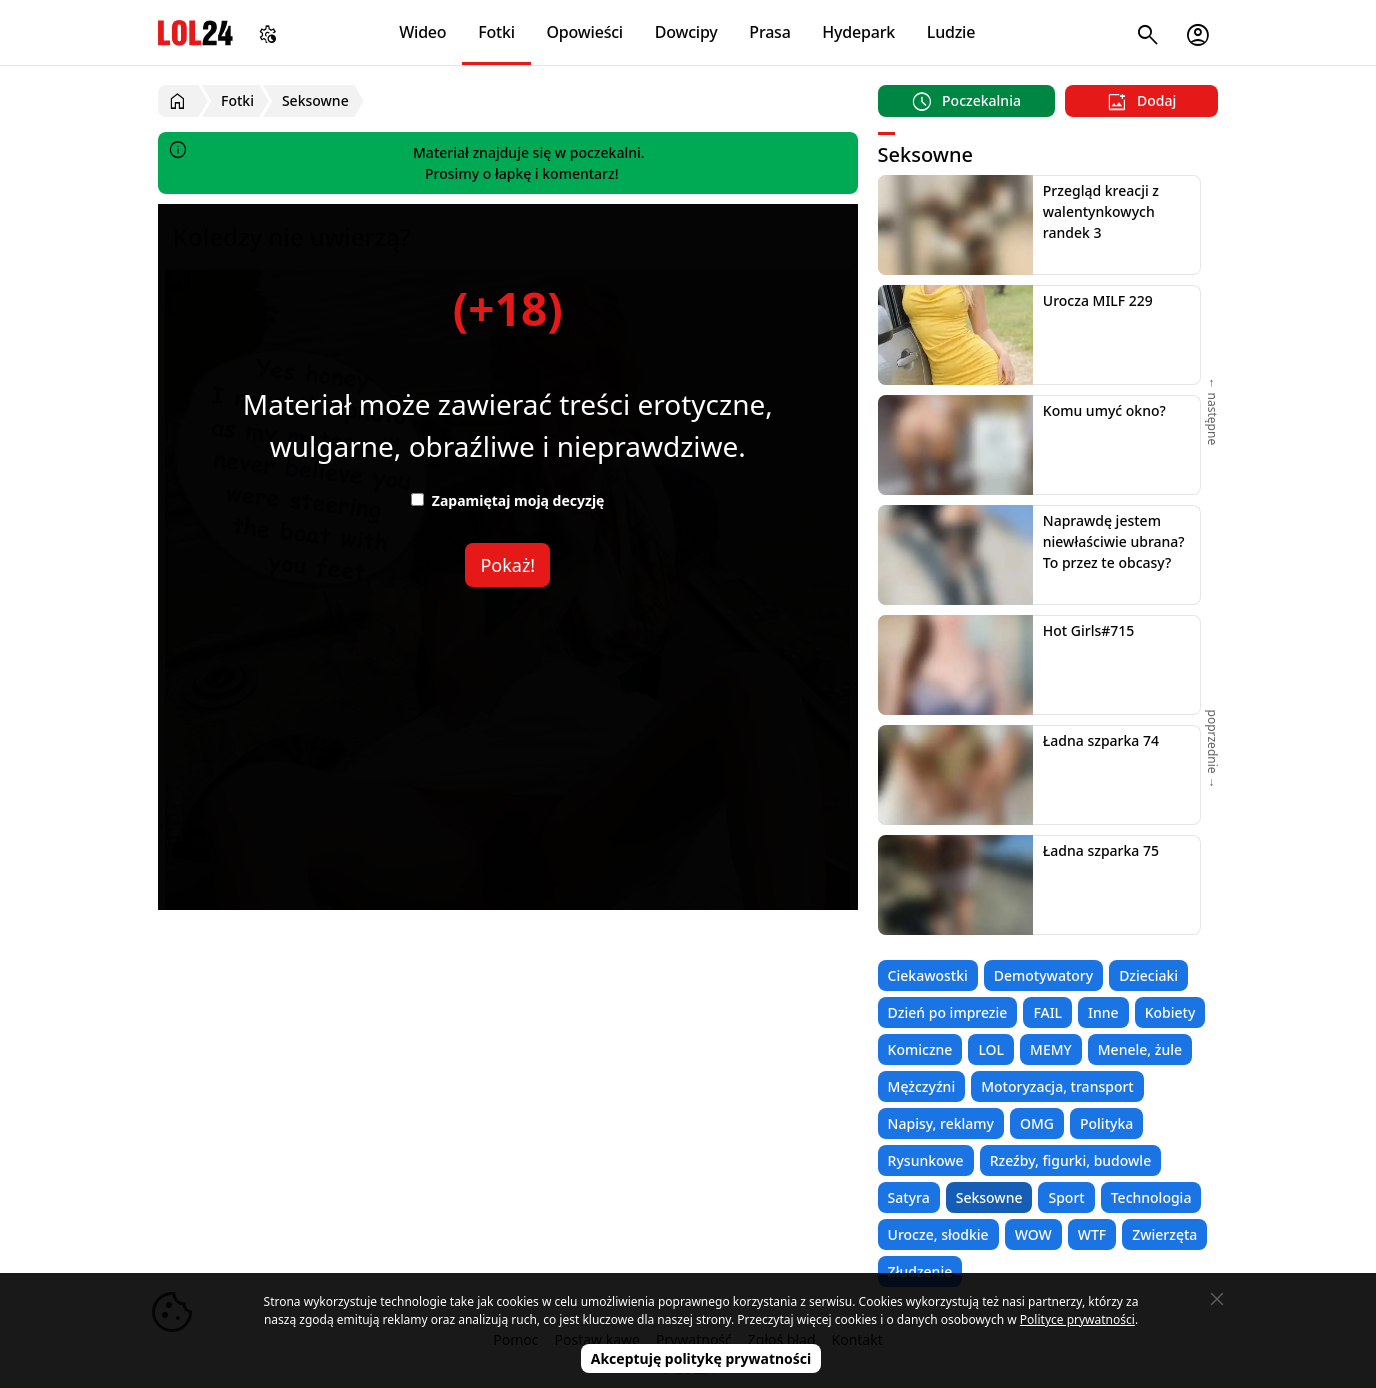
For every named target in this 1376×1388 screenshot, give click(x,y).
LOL (991, 1049)
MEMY (1051, 1049)
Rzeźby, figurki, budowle (1071, 1160)
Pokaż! (507, 565)
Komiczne (920, 1049)
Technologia (1151, 1197)
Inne (1103, 1012)
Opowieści (585, 32)
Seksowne (989, 1197)
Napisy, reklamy (941, 1123)
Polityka (1106, 1123)
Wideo (422, 32)
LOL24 (195, 32)
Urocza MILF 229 (1098, 300)
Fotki (496, 32)
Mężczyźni (922, 1086)
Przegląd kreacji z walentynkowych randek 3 (1101, 211)
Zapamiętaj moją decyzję (507, 500)
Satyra (909, 1197)
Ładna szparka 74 (1101, 740)
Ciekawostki (928, 975)
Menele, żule (1140, 1049)
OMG (1037, 1123)
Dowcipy (686, 32)
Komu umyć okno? (1104, 410)
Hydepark (858, 32)
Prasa (769, 32)
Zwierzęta (1164, 1234)
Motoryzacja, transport (1057, 1086)
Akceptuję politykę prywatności (701, 1358)
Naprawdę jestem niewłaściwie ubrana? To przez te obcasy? (1114, 541)
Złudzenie (920, 1271)
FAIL (1047, 1012)
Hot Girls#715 (1089, 630)
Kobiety (1170, 1012)
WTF (1092, 1234)
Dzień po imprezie (948, 1012)
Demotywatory (1043, 975)
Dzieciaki (1148, 975)
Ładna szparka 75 (1101, 850)
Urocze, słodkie (938, 1234)
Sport (1066, 1197)
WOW (1033, 1234)
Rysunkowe (926, 1160)
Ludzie (951, 32)
